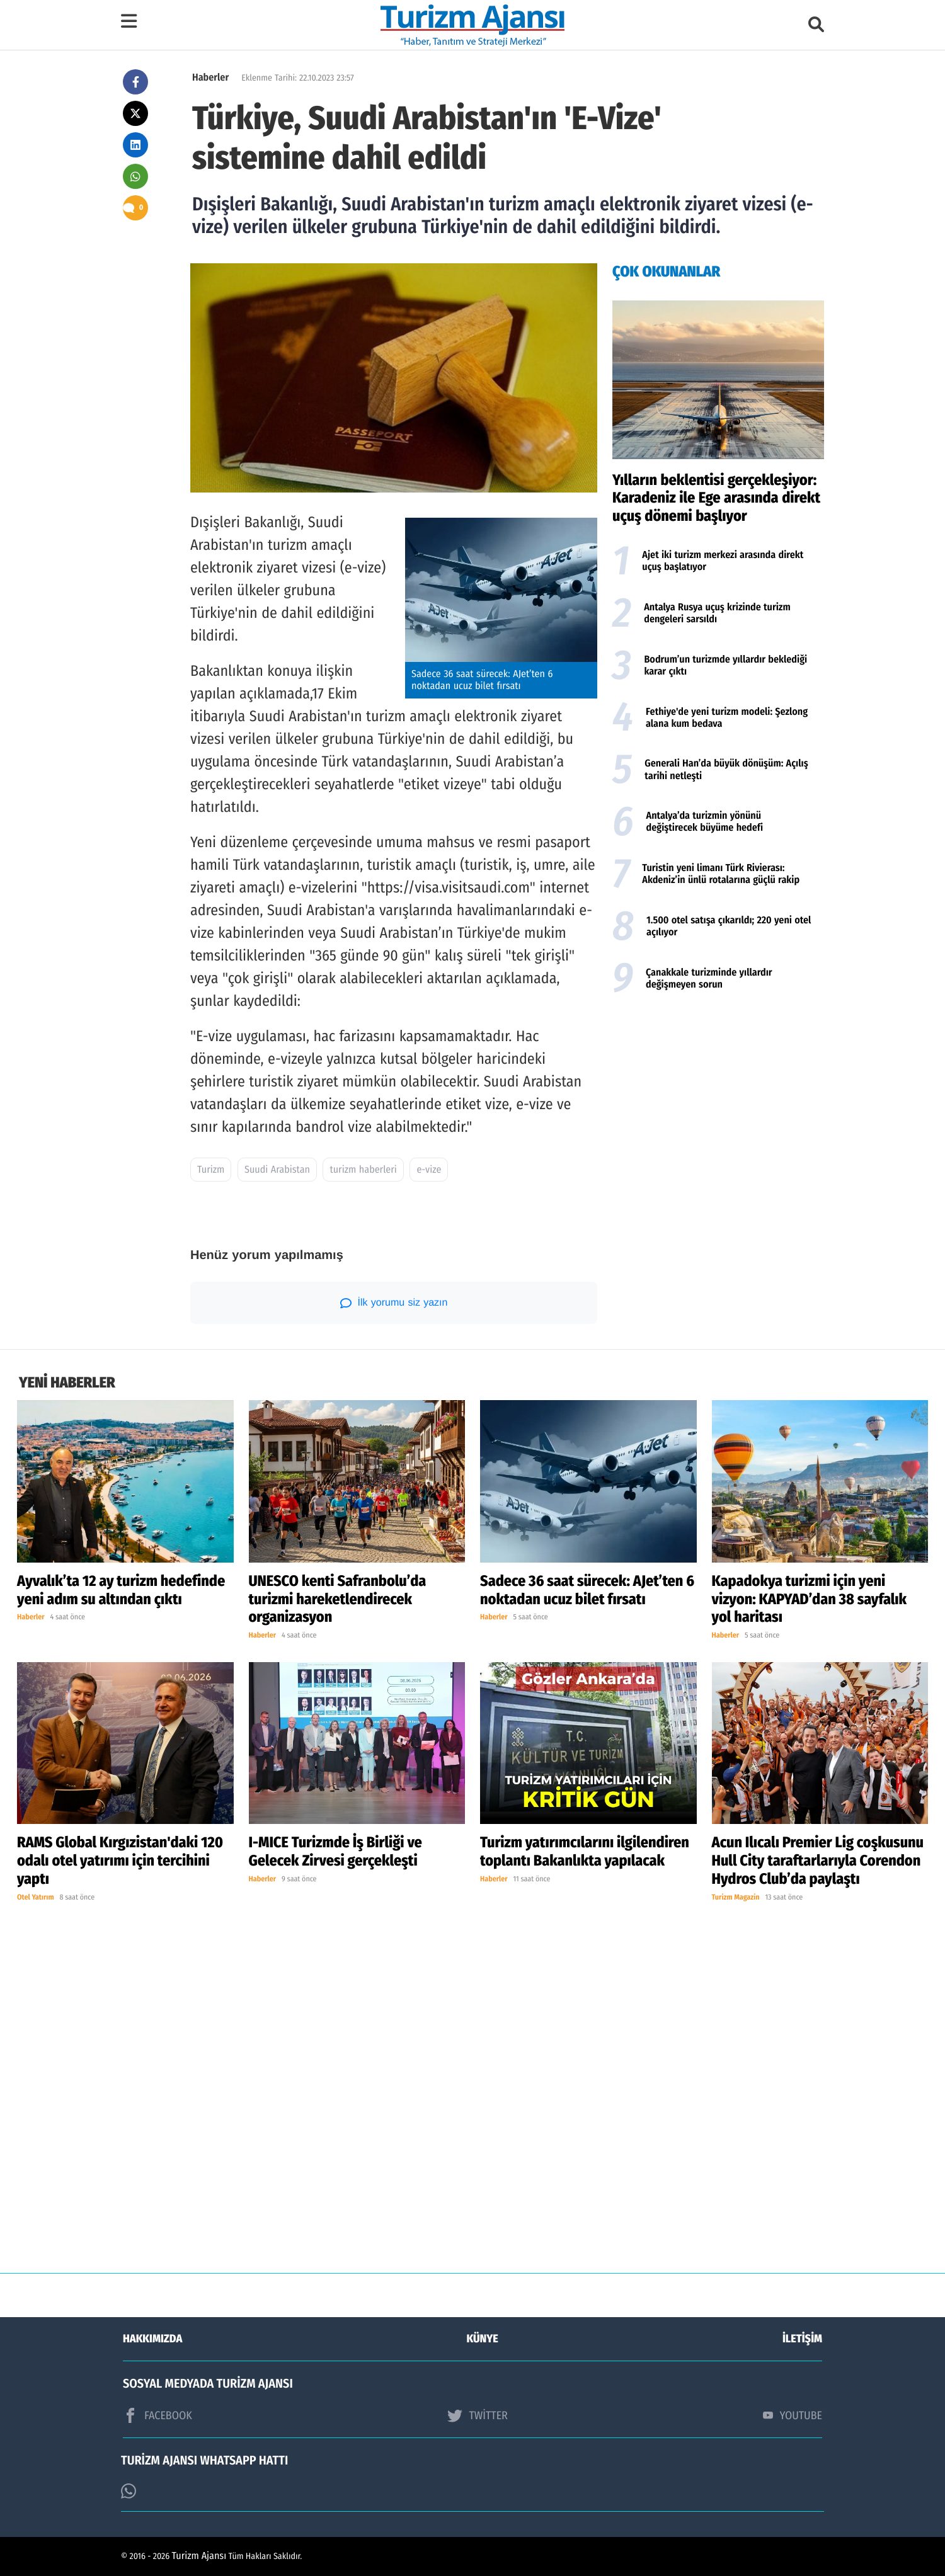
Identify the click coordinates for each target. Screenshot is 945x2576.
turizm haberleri (362, 1170)
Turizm (210, 1170)
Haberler (210, 78)
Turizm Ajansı (199, 2556)
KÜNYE (482, 2338)
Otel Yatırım (35, 1897)
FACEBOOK (157, 2415)
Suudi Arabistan (277, 1170)
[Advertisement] (718, 1102)
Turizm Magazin (736, 1897)
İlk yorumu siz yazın (394, 1303)
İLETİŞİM (802, 2338)
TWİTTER (477, 2415)
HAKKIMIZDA (152, 2338)
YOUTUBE (792, 2415)
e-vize (428, 1170)
